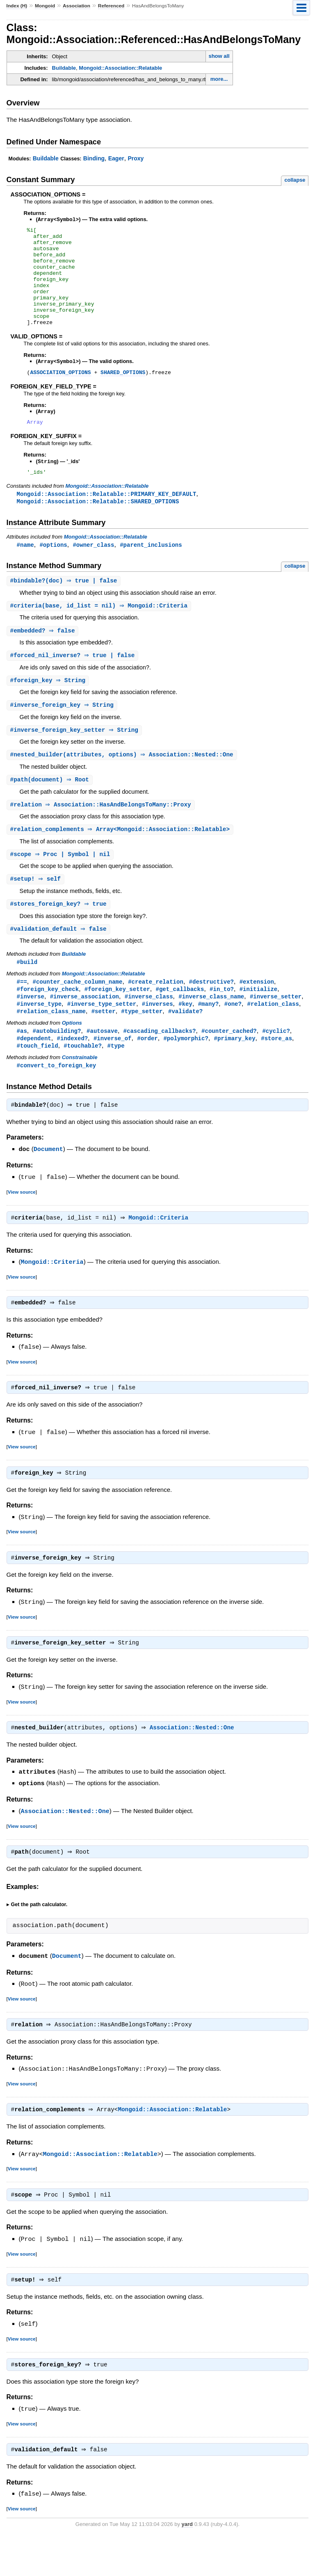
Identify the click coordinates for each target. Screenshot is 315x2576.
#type (116, 1080)
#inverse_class (149, 1028)
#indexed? (72, 1072)
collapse (294, 180)
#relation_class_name (51, 1044)
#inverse (30, 1028)
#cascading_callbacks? (159, 1064)
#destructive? (211, 1013)
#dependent (34, 1072)
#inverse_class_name (211, 1028)
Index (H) (17, 6)
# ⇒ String (49, 707)
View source (22, 1226)
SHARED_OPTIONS (122, 393)
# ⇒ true (59, 934)
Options (72, 1056)
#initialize (259, 1021)
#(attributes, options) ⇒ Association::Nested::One (122, 782)
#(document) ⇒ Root (50, 808)
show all (218, 56)
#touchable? (83, 1080)
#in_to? (222, 1021)
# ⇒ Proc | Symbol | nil (61, 884)
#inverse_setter (275, 1028)
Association (76, 6)
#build (27, 993)
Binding (94, 158)
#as (22, 1064)
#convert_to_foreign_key (56, 1100)
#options (53, 569)
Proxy (136, 158)
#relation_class (273, 1036)
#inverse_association (84, 1028)
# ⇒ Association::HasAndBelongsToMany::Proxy (101, 833)
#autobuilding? (57, 1064)
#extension (257, 1013)
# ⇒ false (43, 656)
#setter (103, 1044)
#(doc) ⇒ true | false (64, 606)
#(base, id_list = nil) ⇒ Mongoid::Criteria (99, 631)
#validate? (185, 1044)
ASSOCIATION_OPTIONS (60, 393)
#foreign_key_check (48, 1021)
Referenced (111, 6)
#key (185, 1036)
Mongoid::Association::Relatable (120, 68)
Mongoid (45, 6)
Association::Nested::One (194, 1766)
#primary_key (235, 1072)
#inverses (157, 1036)
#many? (208, 1036)
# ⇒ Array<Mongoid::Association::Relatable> (121, 858)
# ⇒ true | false (73, 681)
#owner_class (93, 569)
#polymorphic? (185, 1072)
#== (22, 1013)
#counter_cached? (229, 1064)
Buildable (64, 68)
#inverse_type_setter (101, 1036)
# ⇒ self (36, 909)
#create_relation (155, 1013)
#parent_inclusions (151, 569)
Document (48, 1185)
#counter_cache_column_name (78, 1013)
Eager (116, 158)
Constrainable (80, 1092)
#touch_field (37, 1080)
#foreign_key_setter (117, 1021)
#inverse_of (113, 1072)
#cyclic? (276, 1064)
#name (25, 569)
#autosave (102, 1064)
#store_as (276, 1072)
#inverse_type (39, 1036)
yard (187, 2563)
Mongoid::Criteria (160, 1253)
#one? (233, 1036)
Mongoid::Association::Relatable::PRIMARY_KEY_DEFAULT (106, 517)
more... (219, 79)
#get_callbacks (179, 1021)
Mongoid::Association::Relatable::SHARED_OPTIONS (98, 525)
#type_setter (141, 1044)
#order (147, 1072)
